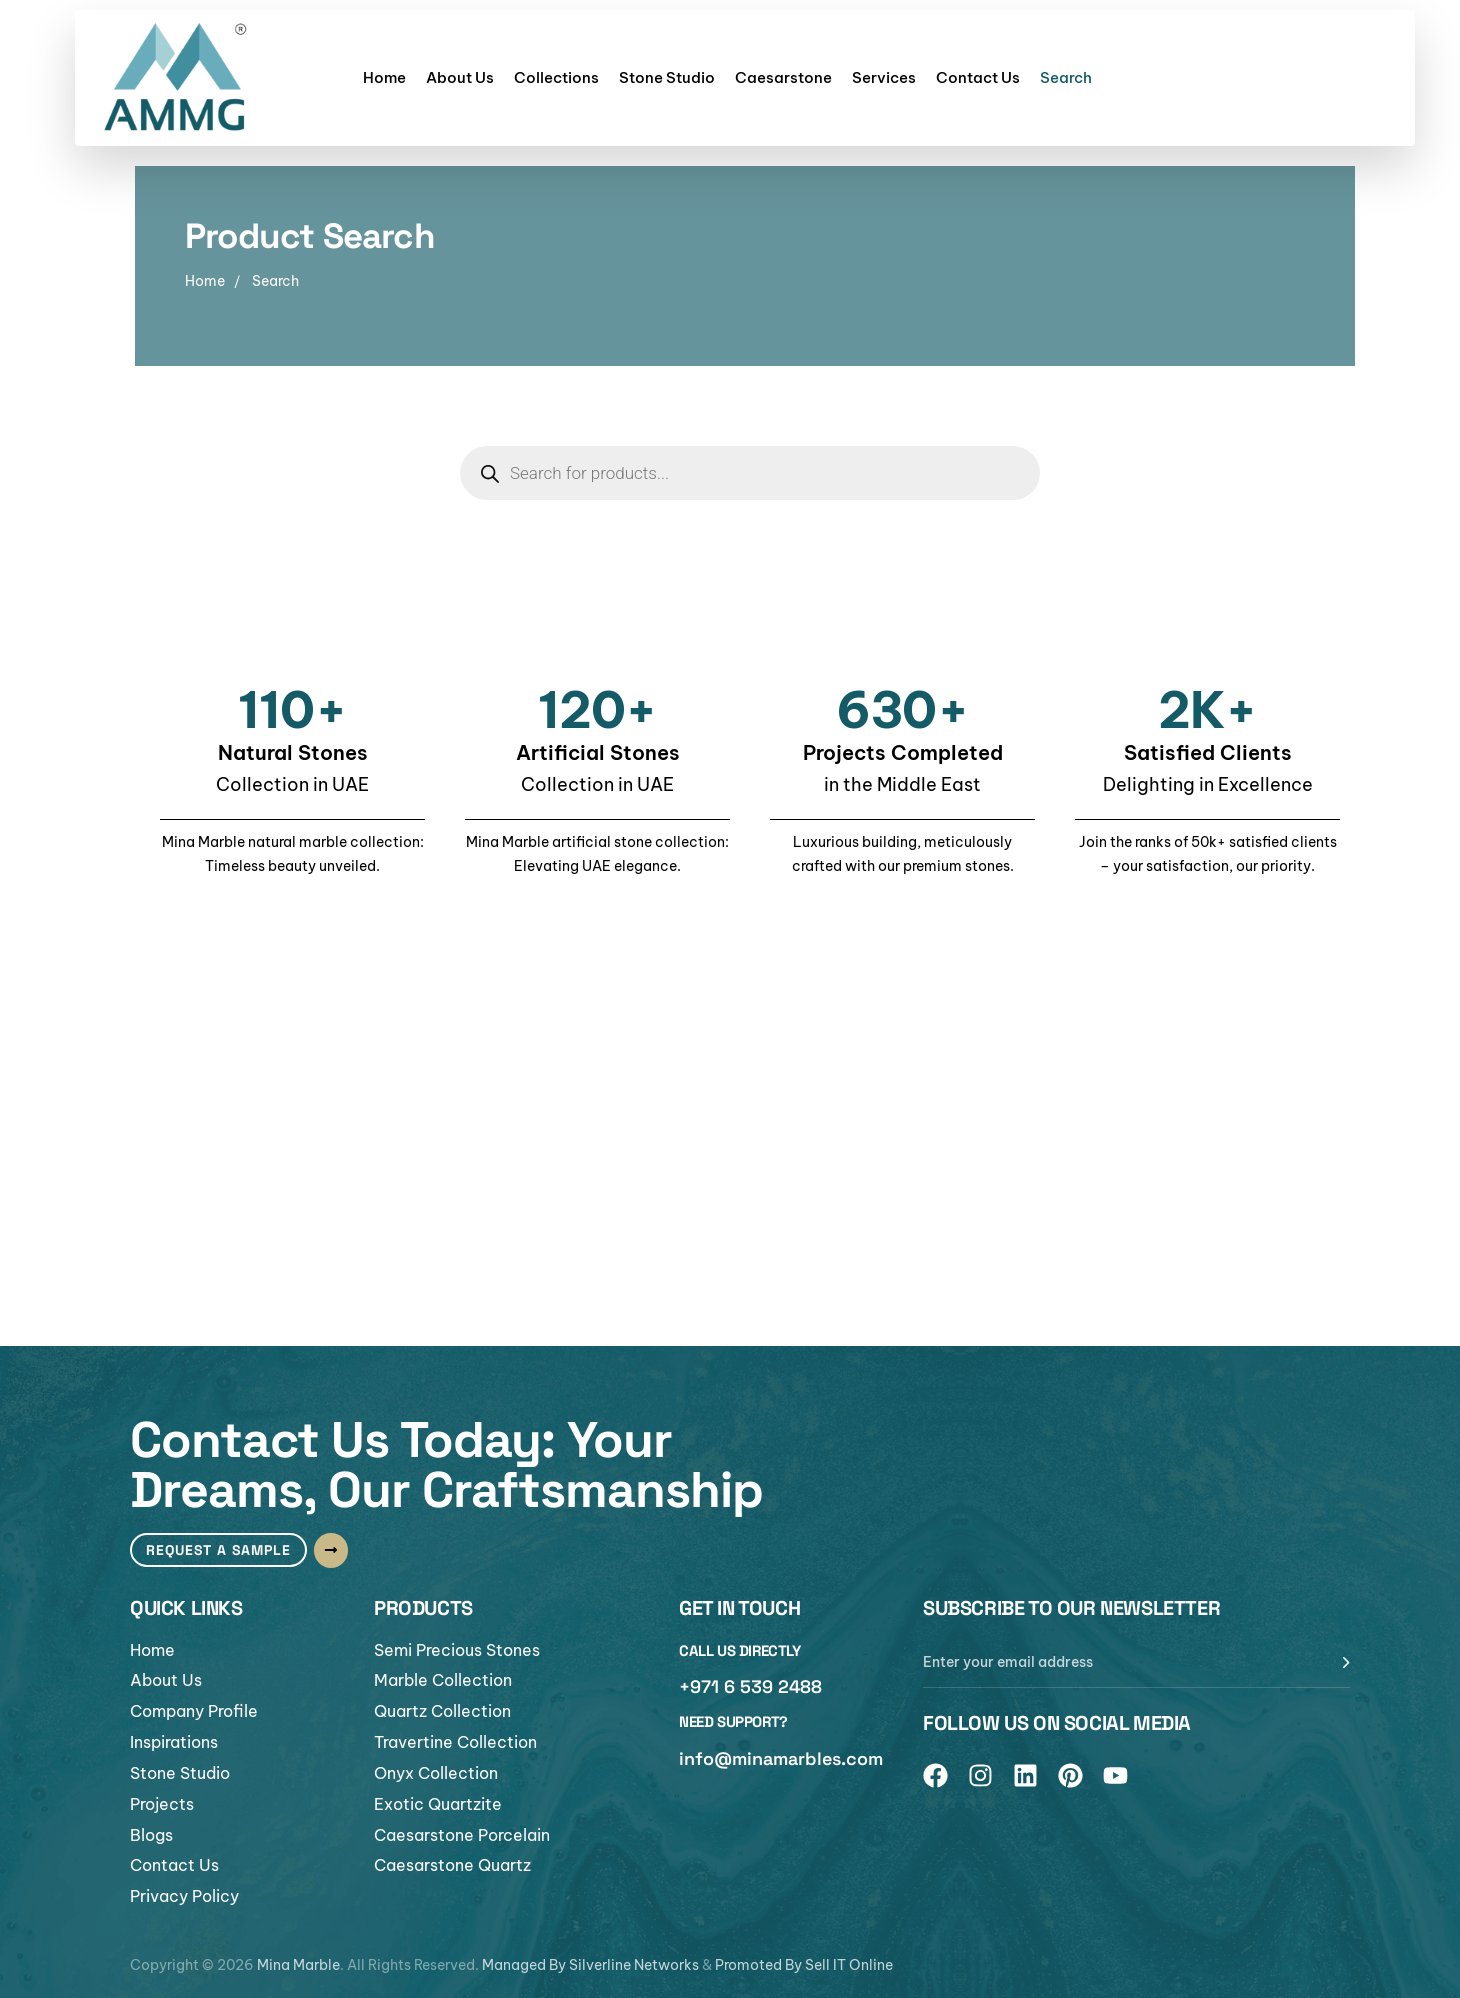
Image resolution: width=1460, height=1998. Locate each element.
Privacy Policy (184, 1897)
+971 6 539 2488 (750, 1685)
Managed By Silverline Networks (590, 1965)
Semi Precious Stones (457, 1649)
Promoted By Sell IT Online (804, 1965)
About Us (460, 77)
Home (384, 77)
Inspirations (174, 1742)
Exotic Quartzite (438, 1804)
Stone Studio (667, 77)
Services (884, 77)
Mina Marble (298, 1965)
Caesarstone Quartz (452, 1866)
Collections (556, 77)
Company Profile (194, 1711)
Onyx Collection (436, 1773)
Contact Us (978, 77)
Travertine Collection (455, 1742)
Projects (162, 1804)
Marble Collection (443, 1680)
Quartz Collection (442, 1711)
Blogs (151, 1835)
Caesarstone (783, 77)
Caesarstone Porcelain (462, 1835)
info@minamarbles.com (781, 1757)
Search (1066, 77)
